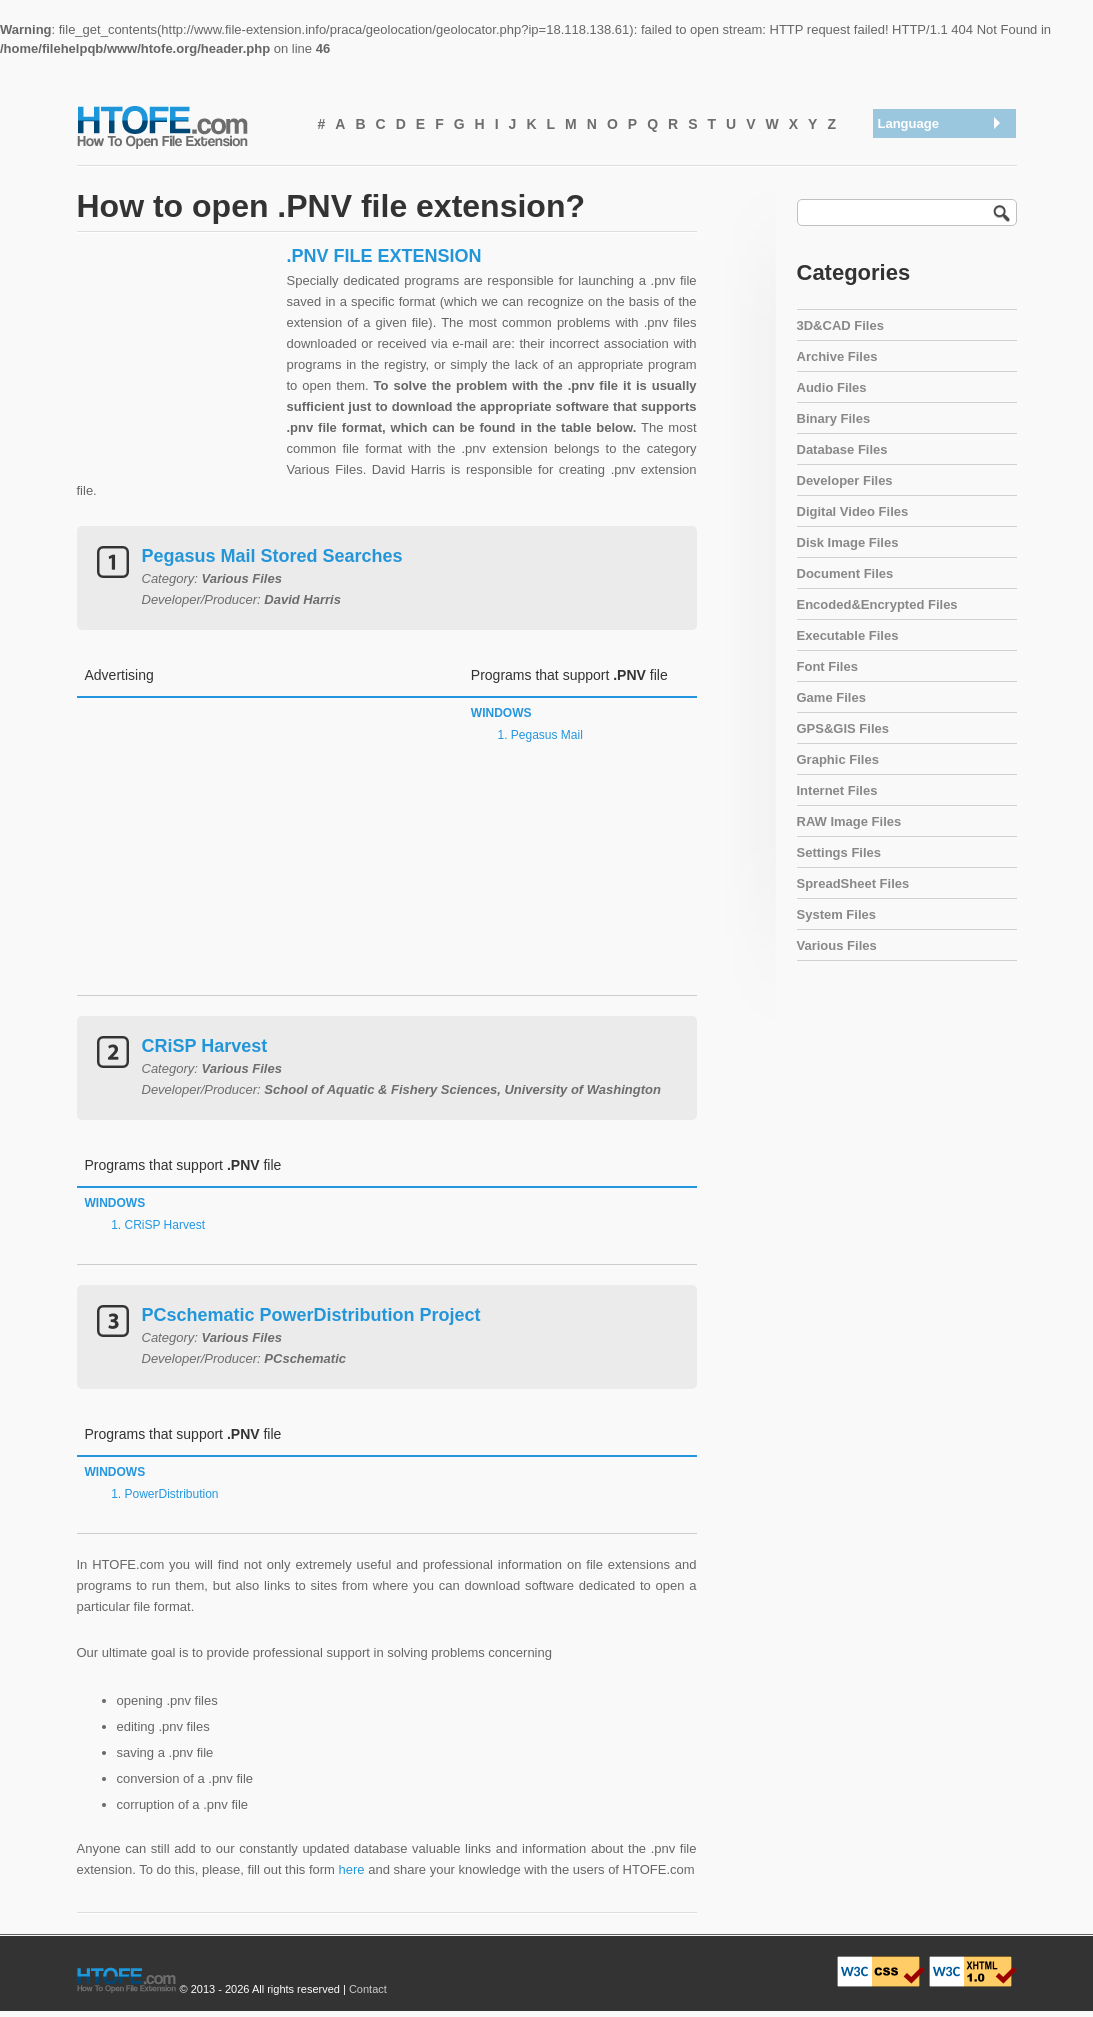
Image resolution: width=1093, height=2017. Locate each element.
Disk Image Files (848, 542)
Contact (368, 1989)
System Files (837, 914)
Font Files (827, 666)
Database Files (842, 449)
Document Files (845, 573)
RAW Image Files (849, 821)
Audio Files (832, 387)
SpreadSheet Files (853, 883)
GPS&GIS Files (843, 728)
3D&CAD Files (840, 325)
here (352, 1869)
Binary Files (834, 418)
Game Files (831, 697)
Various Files (837, 945)
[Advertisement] (177, 370)
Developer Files (845, 480)
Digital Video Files (853, 511)
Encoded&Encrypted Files (877, 604)
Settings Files (839, 852)
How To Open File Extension (185, 126)
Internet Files (837, 790)
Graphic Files (838, 759)
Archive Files (837, 356)
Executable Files (848, 635)
